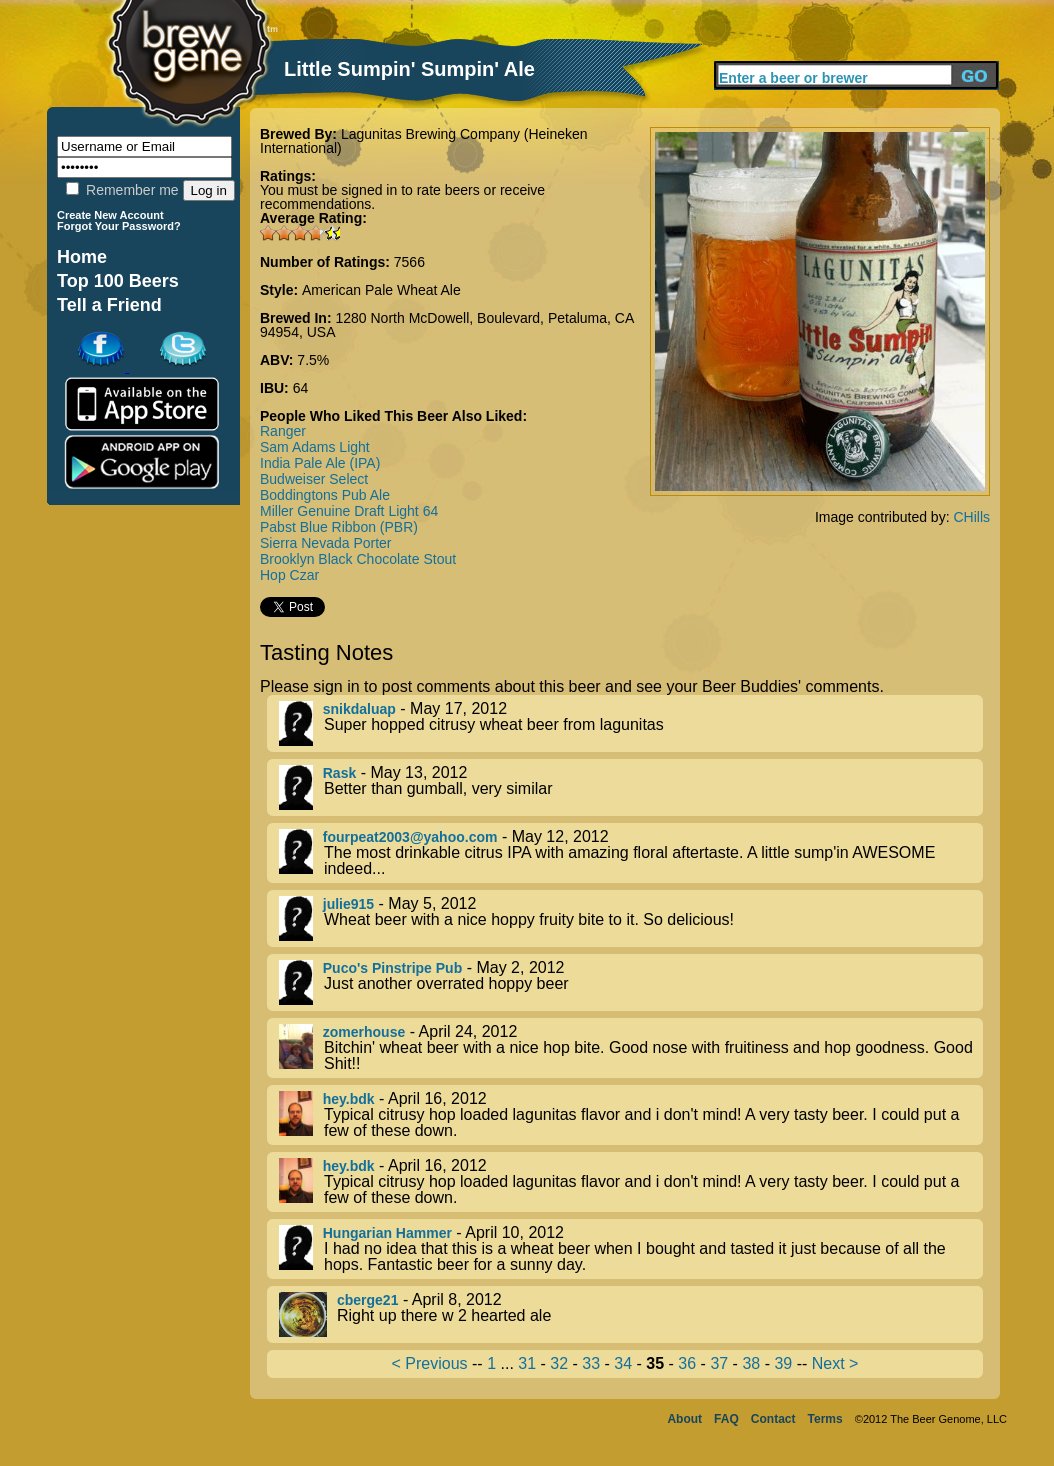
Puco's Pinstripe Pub (392, 968)
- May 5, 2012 (631, 918)
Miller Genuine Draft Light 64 (349, 511)
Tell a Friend (109, 305)
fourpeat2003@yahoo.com (410, 837)
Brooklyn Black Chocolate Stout (358, 559)
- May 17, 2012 (631, 723)
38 (751, 1363)
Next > (835, 1363)
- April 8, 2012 (631, 1314)
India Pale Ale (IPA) (320, 463)
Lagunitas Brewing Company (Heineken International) (424, 141)
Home (82, 257)
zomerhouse (364, 1032)
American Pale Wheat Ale (381, 290)
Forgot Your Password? (119, 226)
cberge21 (367, 1300)
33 (591, 1363)
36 (687, 1363)
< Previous (430, 1363)
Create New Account (110, 215)
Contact (773, 1419)
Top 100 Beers (118, 281)
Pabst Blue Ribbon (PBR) (339, 527)
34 (623, 1363)
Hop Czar (289, 575)
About (684, 1419)
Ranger (283, 431)
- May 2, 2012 (631, 982)
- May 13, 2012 (631, 787)
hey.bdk (349, 1099)
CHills (971, 517)
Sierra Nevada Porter (326, 543)
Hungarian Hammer (387, 1233)
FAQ (726, 1419)
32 (559, 1363)
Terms (825, 1419)
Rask (339, 773)
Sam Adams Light (315, 447)
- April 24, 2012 (631, 1048)
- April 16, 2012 (631, 1115)
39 (783, 1363)
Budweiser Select (314, 479)
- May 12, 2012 (631, 853)
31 (527, 1363)
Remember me (122, 190)
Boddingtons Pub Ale (325, 495)
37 (719, 1363)
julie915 (348, 904)
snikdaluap (359, 709)
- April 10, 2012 (631, 1249)
